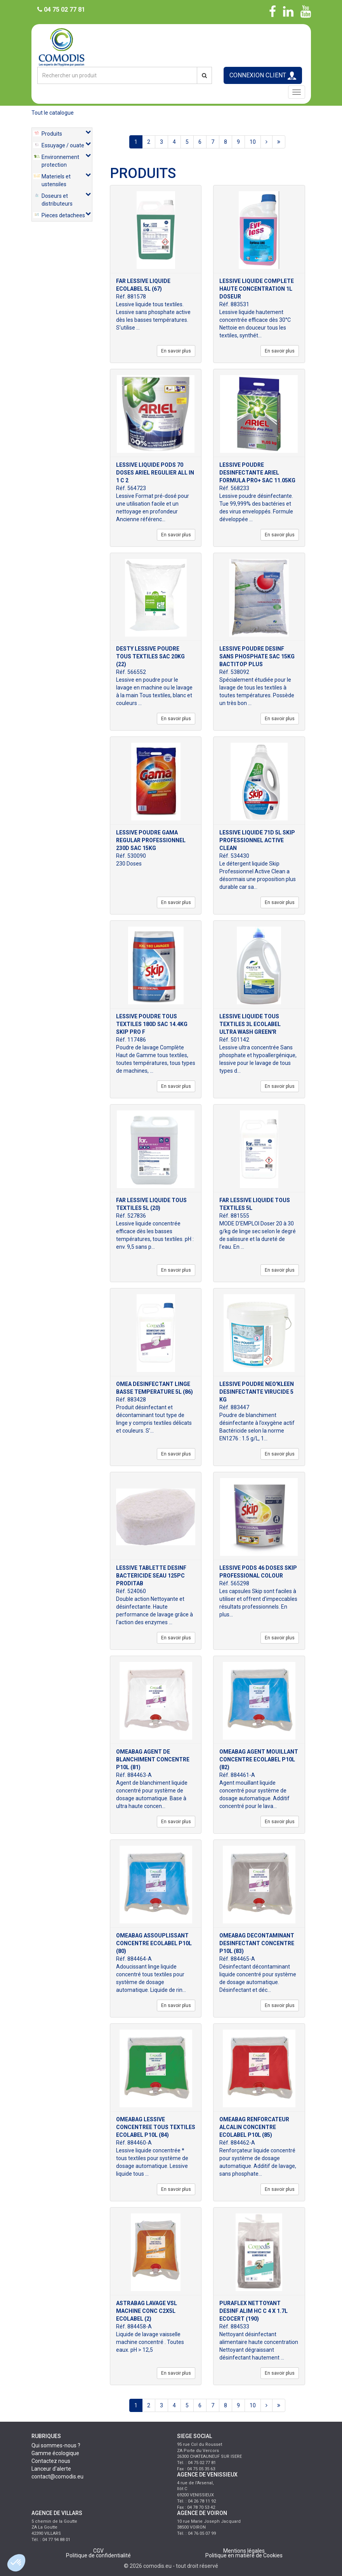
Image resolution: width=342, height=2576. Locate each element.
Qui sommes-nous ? (55, 2445)
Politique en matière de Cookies (244, 2555)
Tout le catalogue (52, 113)
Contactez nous (50, 2461)
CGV (98, 2551)
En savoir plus (176, 351)
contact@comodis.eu (57, 2476)
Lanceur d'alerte (51, 2469)
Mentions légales (244, 2551)
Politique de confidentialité (98, 2555)
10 (253, 142)
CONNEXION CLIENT (262, 76)
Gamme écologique (55, 2453)
